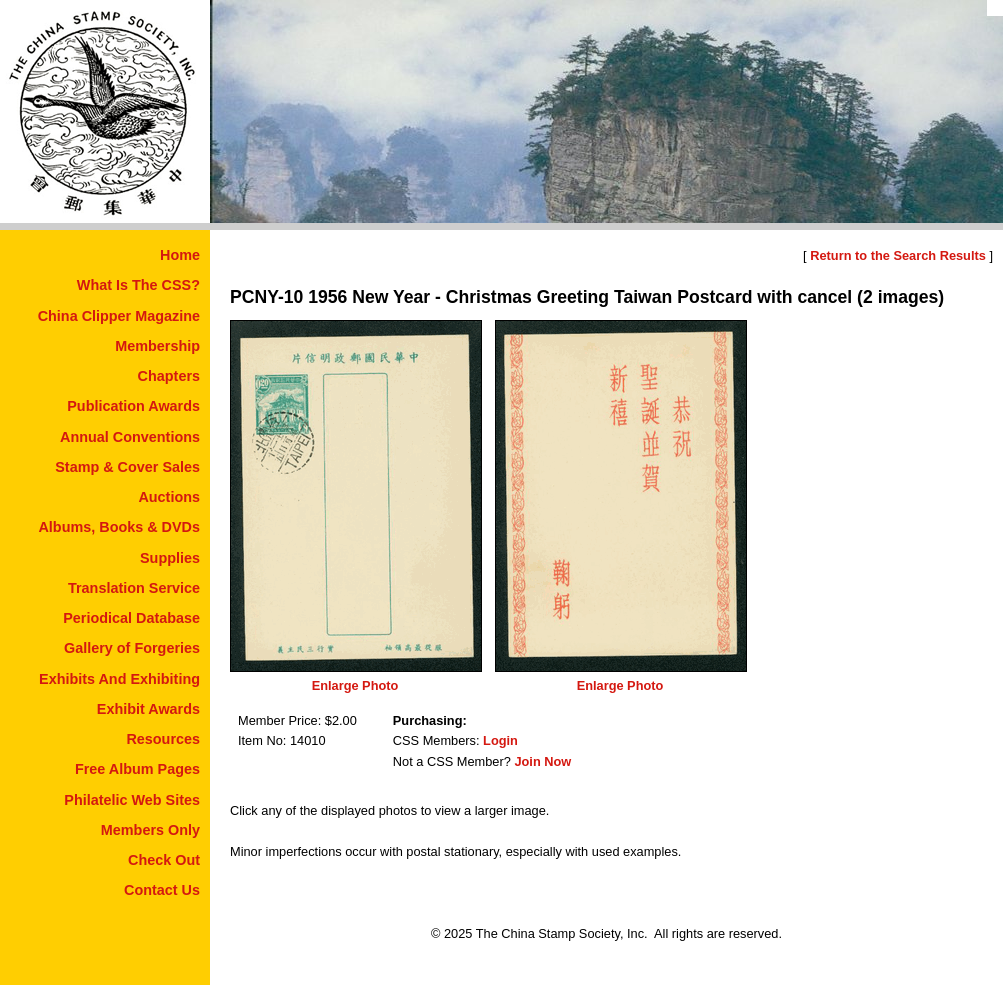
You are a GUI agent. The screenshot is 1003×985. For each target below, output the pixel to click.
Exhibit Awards (148, 709)
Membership (157, 346)
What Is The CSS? (138, 285)
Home (180, 255)
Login (500, 740)
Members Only (150, 830)
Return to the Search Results (898, 255)
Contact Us (162, 890)
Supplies (170, 558)
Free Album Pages (137, 769)
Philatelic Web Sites (132, 800)
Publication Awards (133, 406)
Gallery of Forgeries (132, 648)
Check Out (164, 860)
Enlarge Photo (355, 685)
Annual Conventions (130, 437)
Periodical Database (131, 618)
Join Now (542, 761)
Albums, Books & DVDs (119, 527)
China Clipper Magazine (119, 316)
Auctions (169, 497)
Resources (163, 739)
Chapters (169, 376)
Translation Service (134, 588)
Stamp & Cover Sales (127, 467)
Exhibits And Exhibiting (119, 679)
